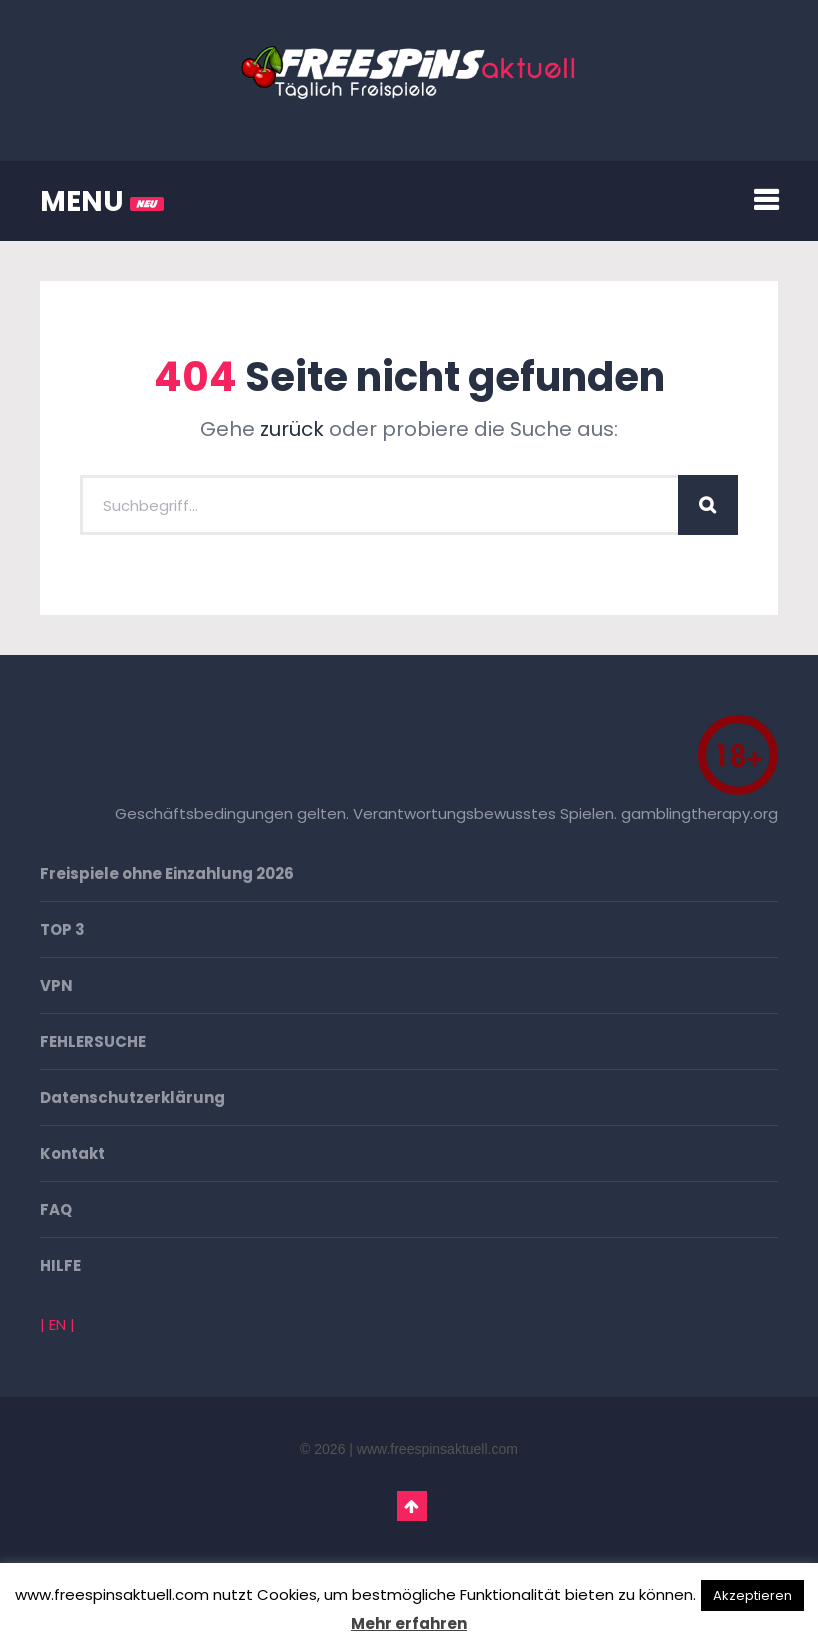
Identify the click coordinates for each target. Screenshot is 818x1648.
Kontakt (72, 1153)
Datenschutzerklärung (132, 1097)
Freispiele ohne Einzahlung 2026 (167, 873)
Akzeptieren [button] (752, 1595)
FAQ (56, 1209)
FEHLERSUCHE (93, 1041)
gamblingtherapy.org (699, 813)
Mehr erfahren (409, 1623)
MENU (102, 201)
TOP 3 (62, 929)
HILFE (60, 1265)
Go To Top (412, 1506)
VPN (56, 985)
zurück (292, 429)
